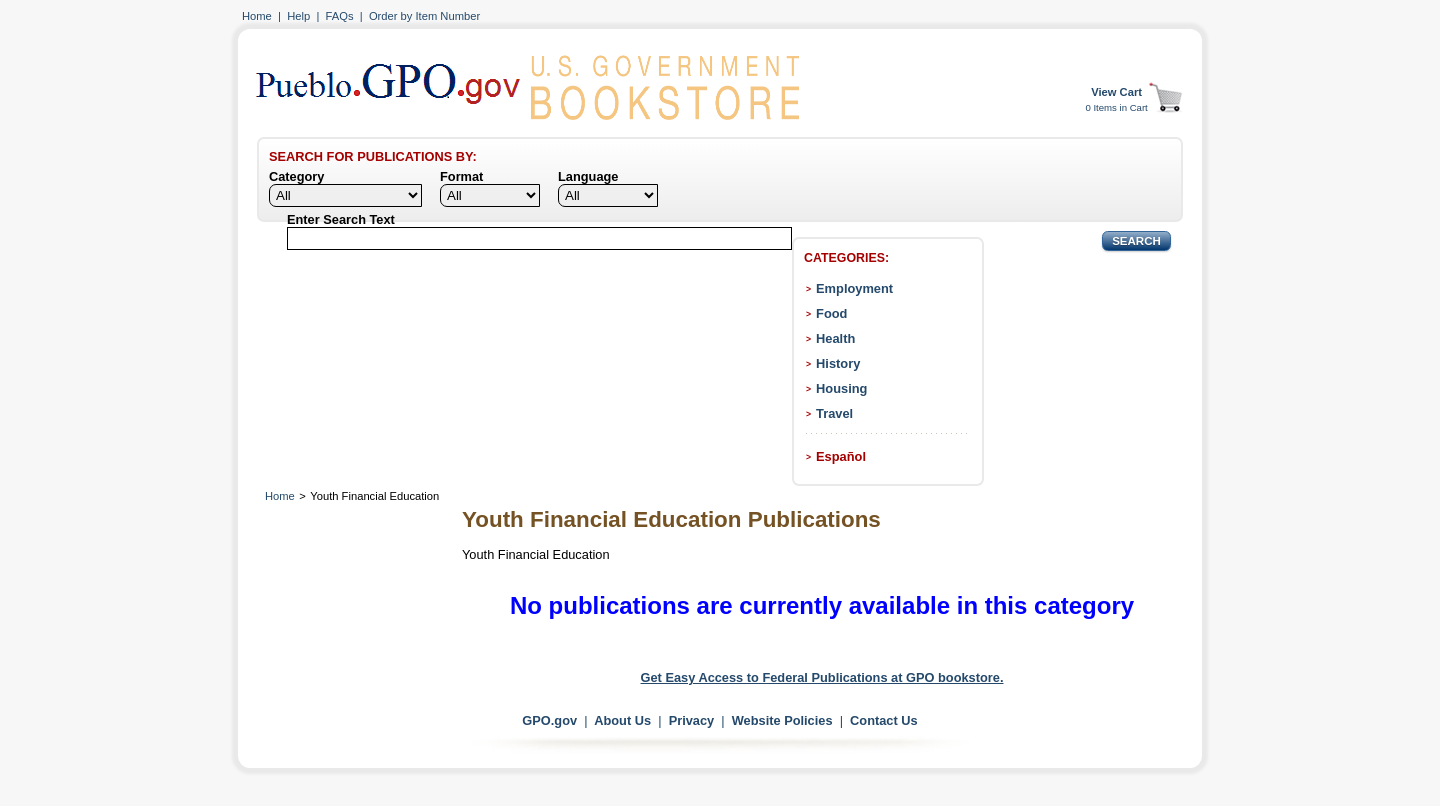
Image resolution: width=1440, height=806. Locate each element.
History (838, 363)
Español (841, 456)
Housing (841, 388)
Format (461, 176)
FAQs (340, 16)
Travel (834, 413)
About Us (622, 720)
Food (831, 313)
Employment (854, 288)
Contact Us (884, 720)
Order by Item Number (424, 16)
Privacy (692, 720)
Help (298, 16)
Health (835, 338)
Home (257, 16)
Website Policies (782, 720)
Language (588, 176)
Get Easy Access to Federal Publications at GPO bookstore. (822, 677)
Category (296, 176)
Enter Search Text (341, 219)
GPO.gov (549, 720)
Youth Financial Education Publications (671, 519)
